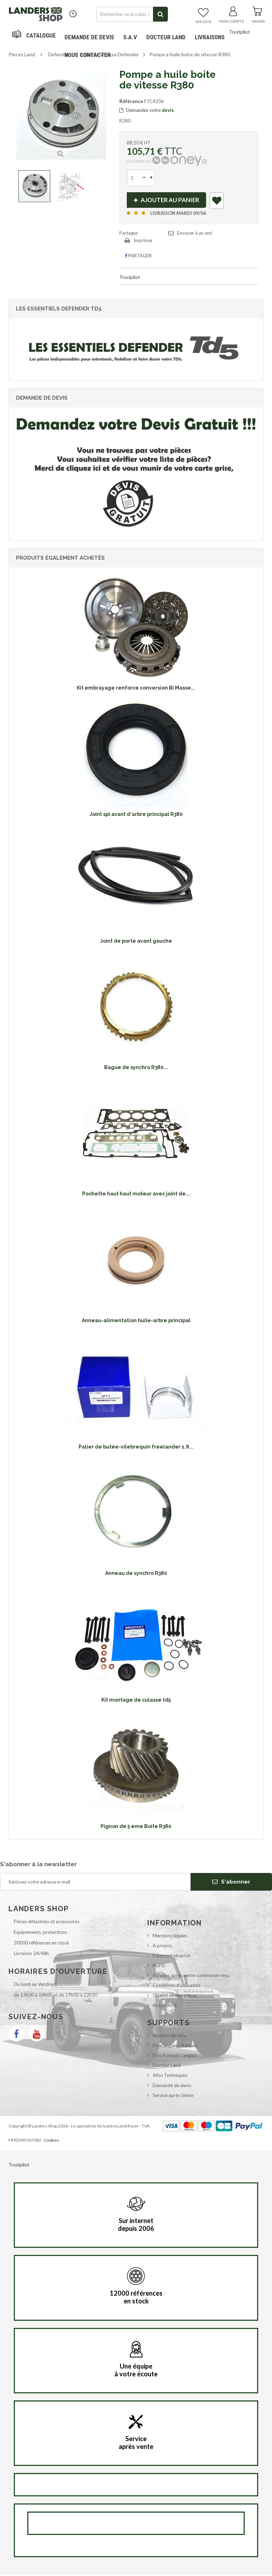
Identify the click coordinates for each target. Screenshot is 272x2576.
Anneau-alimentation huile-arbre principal (136, 1321)
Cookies (51, 2141)
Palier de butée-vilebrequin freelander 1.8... (136, 1448)
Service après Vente (173, 2096)
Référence (131, 101)
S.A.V (130, 37)
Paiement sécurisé (171, 1956)
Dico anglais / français (175, 2046)
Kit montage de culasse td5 (136, 1700)
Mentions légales (170, 1937)
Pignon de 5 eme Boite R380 (136, 1827)
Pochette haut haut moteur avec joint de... (136, 1195)
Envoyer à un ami (194, 234)
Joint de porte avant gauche (136, 942)
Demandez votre (146, 110)
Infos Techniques (170, 2076)
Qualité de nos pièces (175, 1996)
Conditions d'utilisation (176, 1986)
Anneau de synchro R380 (136, 1574)
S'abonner (231, 1882)
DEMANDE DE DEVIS (89, 37)
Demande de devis (172, 2086)
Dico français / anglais (175, 2056)
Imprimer (143, 241)
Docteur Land (166, 37)
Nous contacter (87, 54)
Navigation (35, 37)
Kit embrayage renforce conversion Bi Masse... (136, 689)
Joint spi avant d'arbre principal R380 (136, 815)
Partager (138, 256)
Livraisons (210, 37)
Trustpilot (239, 32)
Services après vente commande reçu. (191, 1976)
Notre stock (165, 2006)
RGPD (159, 1966)
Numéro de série (170, 2036)
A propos (162, 1946)
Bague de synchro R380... (136, 1068)
